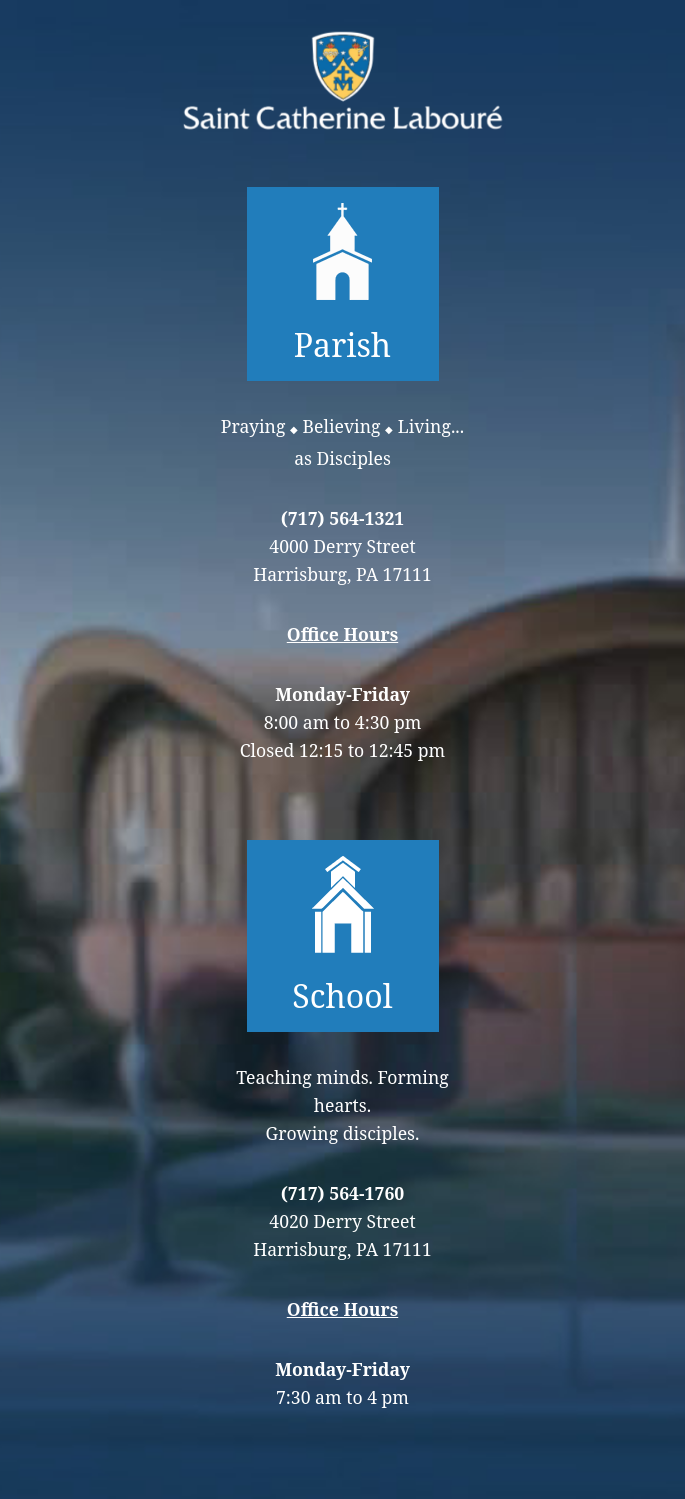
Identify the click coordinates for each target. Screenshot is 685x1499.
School (342, 936)
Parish (343, 284)
